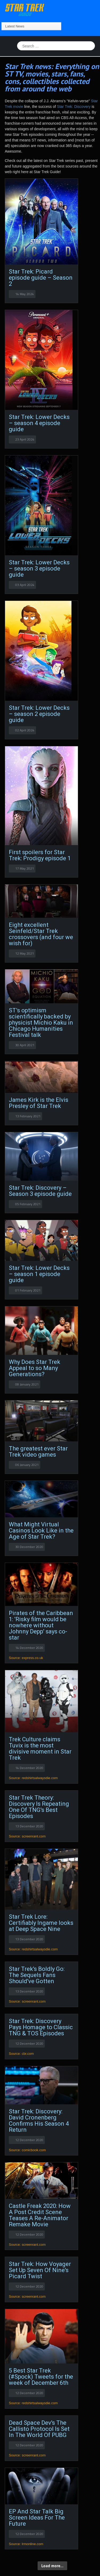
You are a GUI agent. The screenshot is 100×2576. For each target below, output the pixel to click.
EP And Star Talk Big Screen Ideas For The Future (37, 2517)
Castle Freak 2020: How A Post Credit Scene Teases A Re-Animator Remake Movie (40, 2215)
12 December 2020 (29, 2043)
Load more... (52, 2565)
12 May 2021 (24, 953)
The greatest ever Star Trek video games (38, 1451)
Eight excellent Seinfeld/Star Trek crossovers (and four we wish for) (41, 934)
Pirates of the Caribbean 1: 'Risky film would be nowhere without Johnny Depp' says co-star (41, 1625)
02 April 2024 (24, 730)
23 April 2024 (24, 439)
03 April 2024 (24, 584)
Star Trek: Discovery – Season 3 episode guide (40, 1190)
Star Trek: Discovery (74, 106)
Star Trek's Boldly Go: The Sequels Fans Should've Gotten (37, 1975)
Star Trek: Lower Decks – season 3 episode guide (39, 568)
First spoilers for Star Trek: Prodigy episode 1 (40, 855)
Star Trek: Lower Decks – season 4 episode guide (39, 423)
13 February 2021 (28, 1116)
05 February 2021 (28, 1204)
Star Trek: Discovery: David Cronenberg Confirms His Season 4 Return (39, 2120)
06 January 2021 (27, 1464)
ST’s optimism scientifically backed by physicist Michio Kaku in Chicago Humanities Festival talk (41, 1022)
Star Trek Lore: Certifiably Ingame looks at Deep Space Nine (41, 1922)
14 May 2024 (24, 293)
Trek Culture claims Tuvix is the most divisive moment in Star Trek (40, 1748)
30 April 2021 (24, 1044)
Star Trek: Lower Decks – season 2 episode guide (39, 713)
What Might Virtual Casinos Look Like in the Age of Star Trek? (41, 1530)
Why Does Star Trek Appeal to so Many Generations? (34, 1368)
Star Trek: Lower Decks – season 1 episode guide (39, 1274)
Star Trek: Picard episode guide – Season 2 (41, 277)
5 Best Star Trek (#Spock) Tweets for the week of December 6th (41, 2376)
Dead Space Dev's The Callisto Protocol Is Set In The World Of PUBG (39, 2428)
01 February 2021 (28, 1290)
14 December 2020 (29, 1647)
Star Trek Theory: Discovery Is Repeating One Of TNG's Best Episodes (39, 1806)
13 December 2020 (29, 1826)
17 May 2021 (24, 868)
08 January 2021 (27, 1384)
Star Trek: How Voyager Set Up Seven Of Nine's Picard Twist (40, 2270)
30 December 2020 (29, 1546)
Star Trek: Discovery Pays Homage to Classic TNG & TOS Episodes (41, 2027)
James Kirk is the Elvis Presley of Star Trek (38, 1103)
